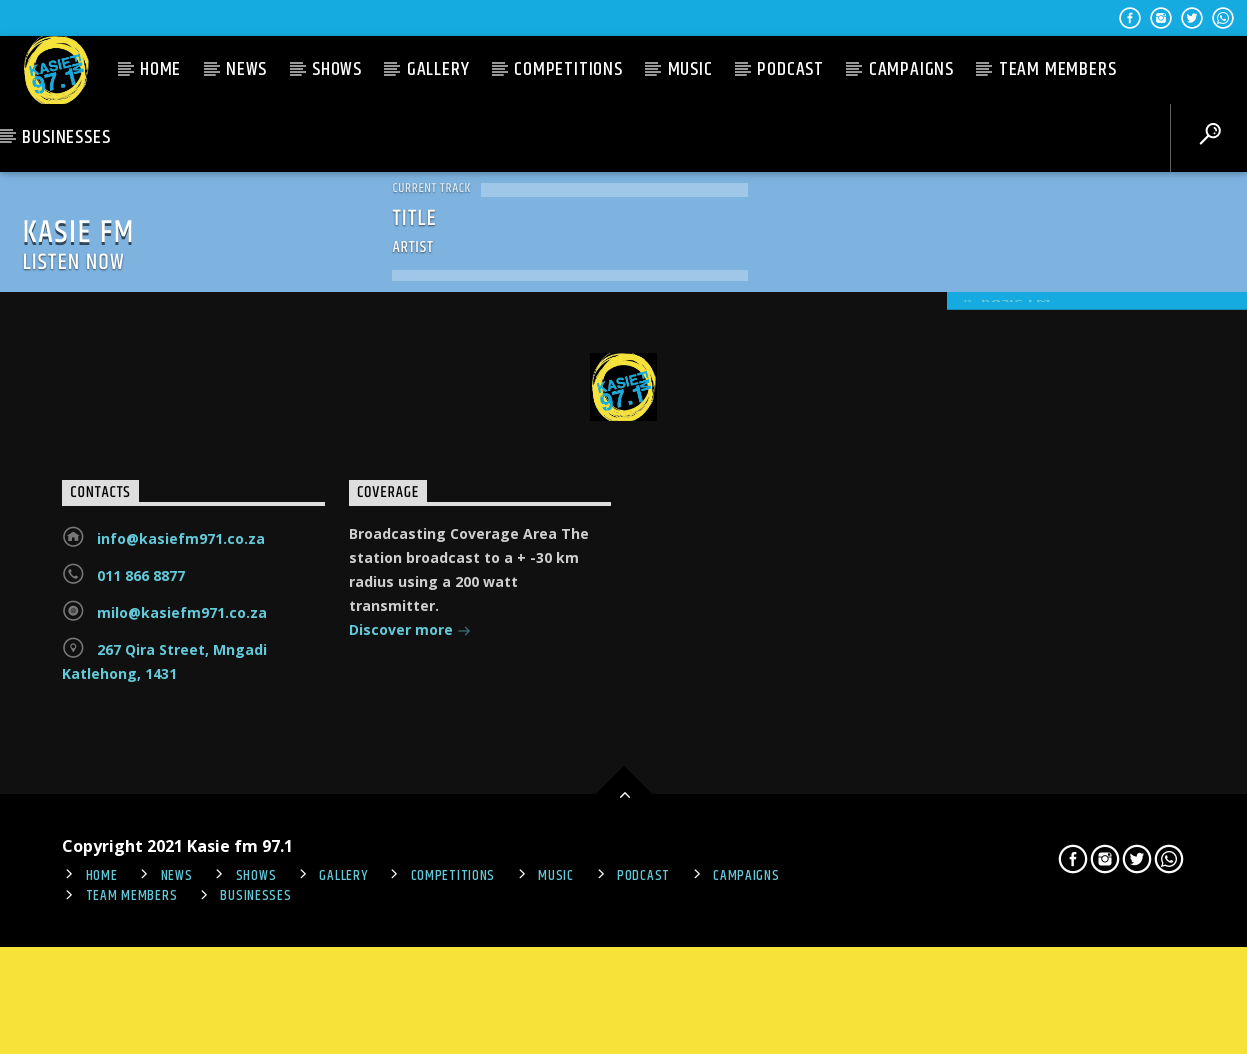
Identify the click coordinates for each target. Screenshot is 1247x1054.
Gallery (438, 69)
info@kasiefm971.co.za (181, 644)
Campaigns (911, 69)
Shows (337, 69)
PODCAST (790, 69)
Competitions (568, 69)
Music (690, 69)
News (246, 69)
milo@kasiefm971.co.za (182, 718)
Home (160, 69)
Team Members (1058, 69)
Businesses (66, 137)
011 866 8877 (141, 681)
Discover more (410, 737)
